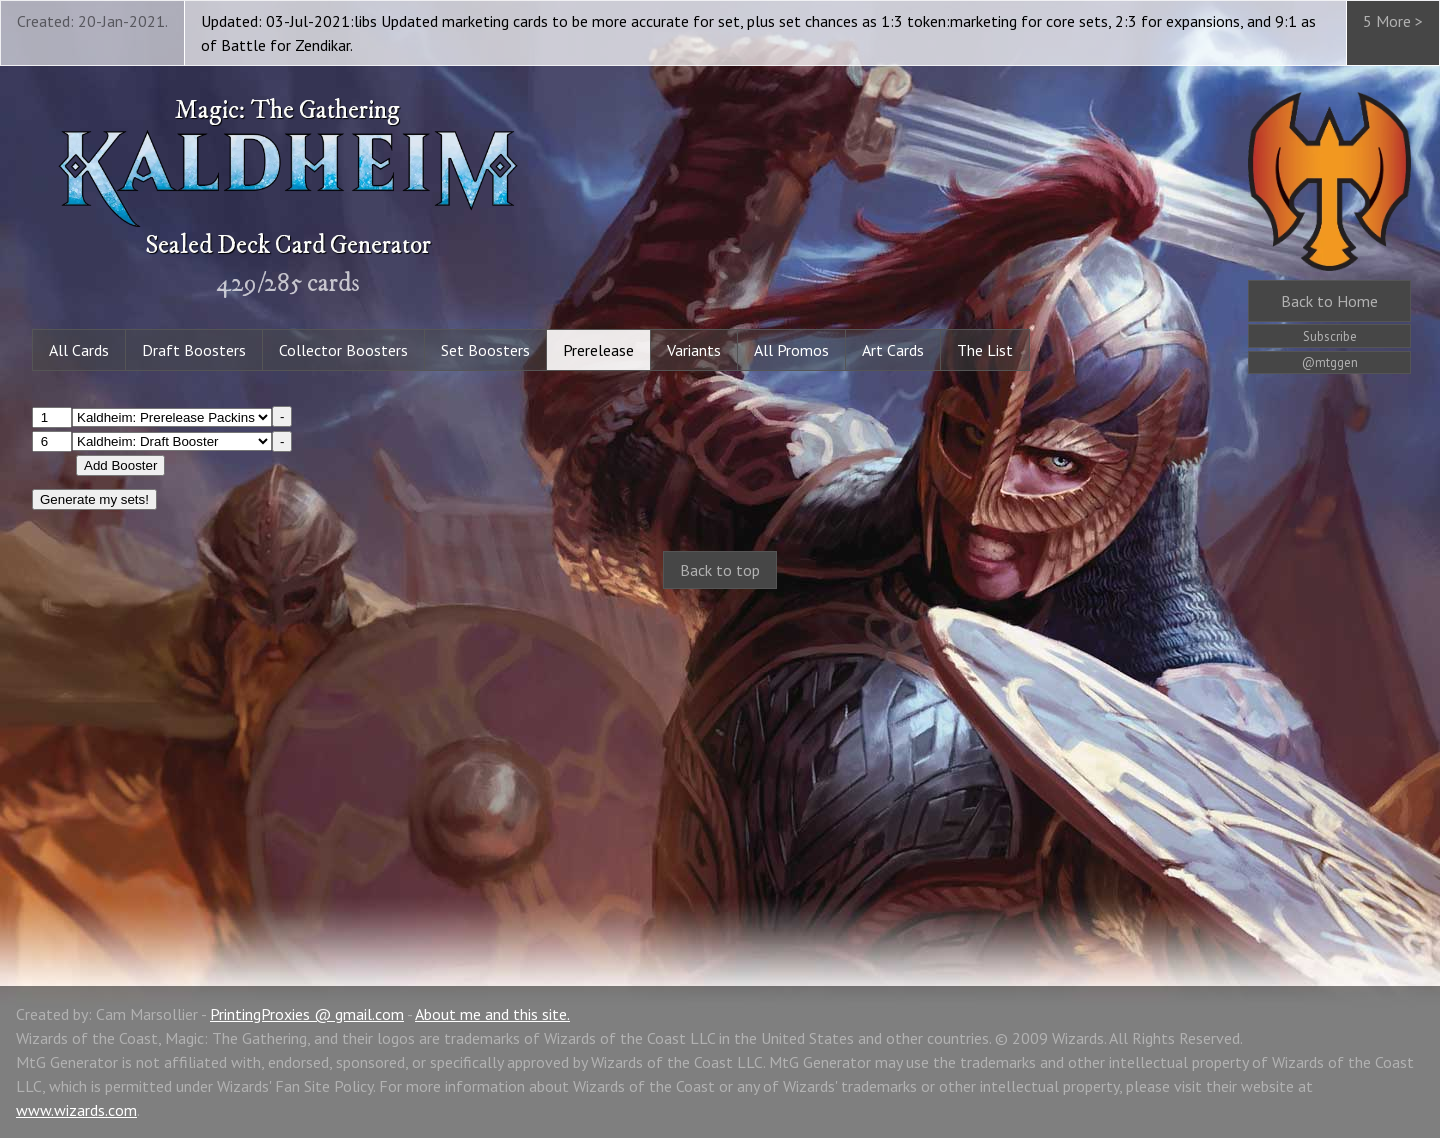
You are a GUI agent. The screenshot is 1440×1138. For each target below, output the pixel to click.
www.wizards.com (76, 1110)
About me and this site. (492, 1014)
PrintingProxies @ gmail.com (307, 1014)
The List (985, 350)
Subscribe (1330, 336)
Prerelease (598, 350)
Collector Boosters (343, 350)
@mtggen (1330, 362)
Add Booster (120, 465)
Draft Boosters (194, 350)
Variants (694, 350)
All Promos (791, 350)
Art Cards (893, 350)
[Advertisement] (720, 766)
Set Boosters (485, 350)
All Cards (79, 350)
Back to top (720, 570)
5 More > (1393, 21)
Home (1329, 301)
